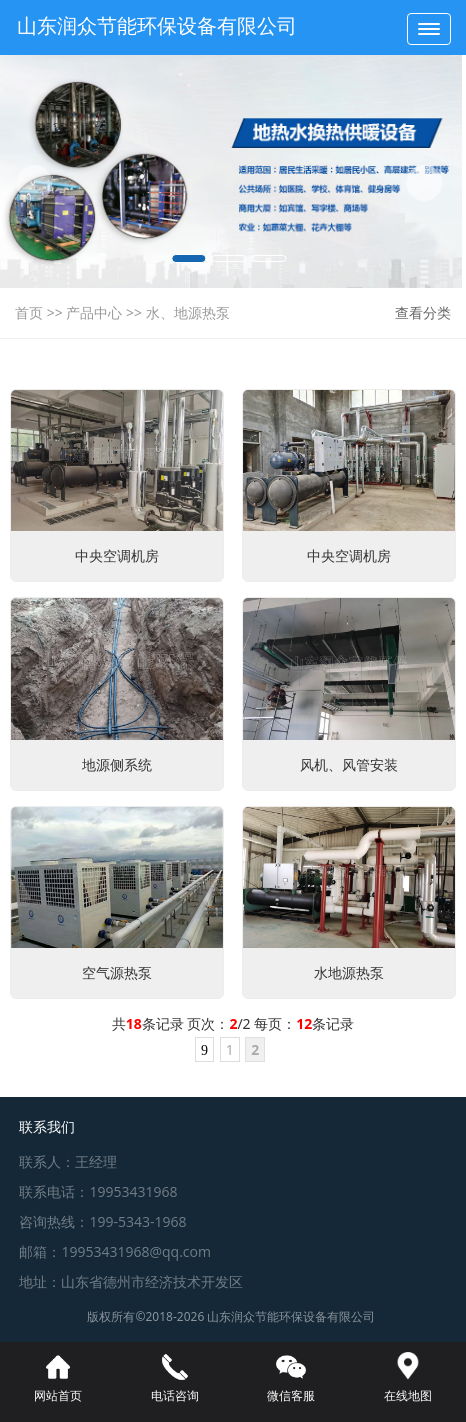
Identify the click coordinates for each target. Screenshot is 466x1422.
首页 (29, 312)
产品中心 (94, 312)
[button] (24, 183)
